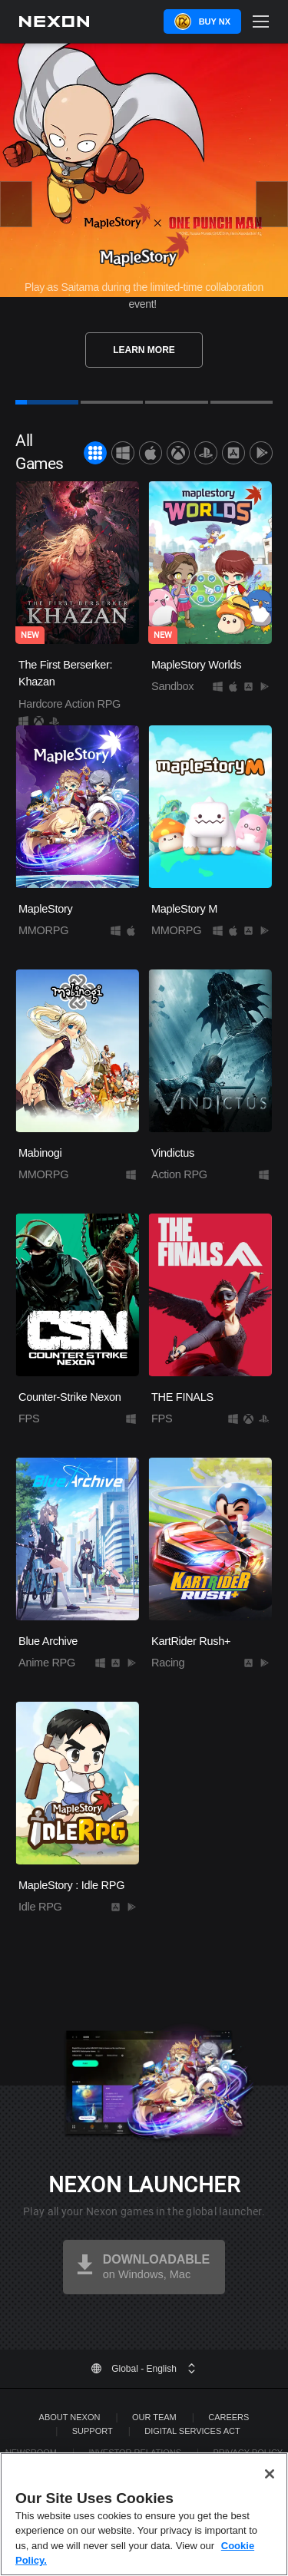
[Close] (269, 2502)
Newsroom (31, 2452)
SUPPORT (92, 2431)
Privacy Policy (248, 2452)
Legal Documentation (155, 2466)
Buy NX (214, 21)
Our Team (154, 2417)
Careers (228, 2417)
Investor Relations (134, 2452)
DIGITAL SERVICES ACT (192, 2431)
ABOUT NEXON (70, 2417)
